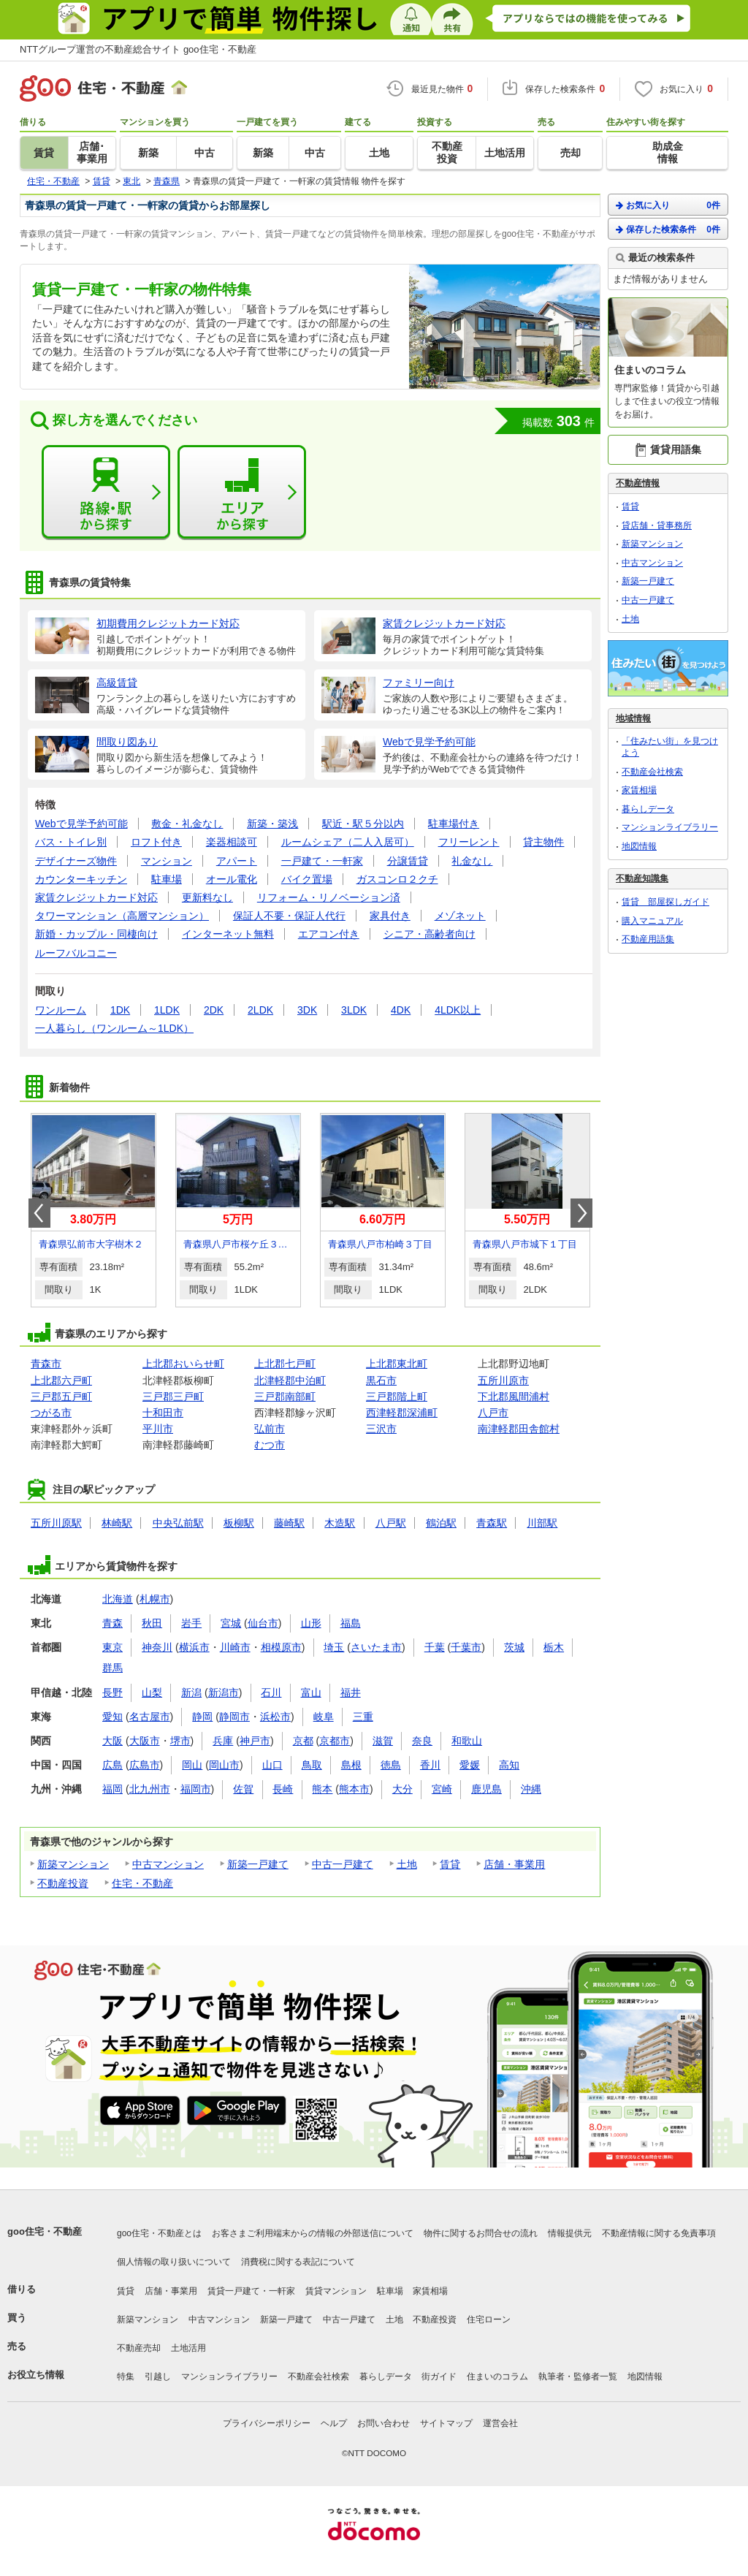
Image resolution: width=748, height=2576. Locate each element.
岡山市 (224, 1765)
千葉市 (466, 1647)
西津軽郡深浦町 (402, 1412)
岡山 (192, 1765)
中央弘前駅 (178, 1523)
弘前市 (269, 1429)
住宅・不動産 (142, 1883)
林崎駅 (117, 1523)
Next (581, 1213)
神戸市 (255, 1741)
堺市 (180, 1741)
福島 (350, 1623)
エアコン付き (328, 934)
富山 (311, 1692)
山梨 (152, 1692)
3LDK (354, 1010)
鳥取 (312, 1765)
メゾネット (460, 916)
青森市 (46, 1363)
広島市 (144, 1765)
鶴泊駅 (441, 1523)
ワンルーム (60, 1010)
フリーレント (469, 842)
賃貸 (450, 1864)
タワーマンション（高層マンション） (122, 916)
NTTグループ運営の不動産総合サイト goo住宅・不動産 (138, 49)
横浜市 (194, 1647)
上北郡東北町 (396, 1363)
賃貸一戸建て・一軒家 (251, 2291)
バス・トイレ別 (71, 842)
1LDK (167, 1010)
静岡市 (234, 1716)
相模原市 (281, 1647)
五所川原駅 (56, 1523)
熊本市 (354, 1789)
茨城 (514, 1647)
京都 (303, 1741)
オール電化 (231, 879)
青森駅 (491, 1523)
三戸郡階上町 (396, 1396)
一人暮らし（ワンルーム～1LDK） (114, 1028)
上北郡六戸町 (61, 1380)
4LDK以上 (458, 1010)
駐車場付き (453, 823)
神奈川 (157, 1647)
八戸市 (493, 1412)
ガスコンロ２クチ (397, 879)
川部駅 (542, 1523)
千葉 (434, 1647)
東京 (112, 1647)
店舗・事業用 (514, 1864)
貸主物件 (543, 842)
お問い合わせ (383, 2423)
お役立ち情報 (35, 2374)
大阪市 (144, 1741)
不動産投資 (62, 1883)
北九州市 (149, 1789)
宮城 (231, 1623)
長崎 (282, 1789)
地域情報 (633, 718)
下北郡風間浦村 (513, 1396)
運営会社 (500, 2423)
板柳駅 (239, 1523)
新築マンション (73, 1864)
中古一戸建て (342, 1864)
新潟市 (223, 1692)
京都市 (334, 1741)
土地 (407, 1864)
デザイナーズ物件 (76, 861)
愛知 (112, 1716)
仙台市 (263, 1623)
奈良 (422, 1741)
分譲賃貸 (407, 861)
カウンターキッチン (81, 879)
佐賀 (243, 1789)
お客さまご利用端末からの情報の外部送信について (312, 2233)
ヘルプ (334, 2423)
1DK (120, 1010)
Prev (39, 1213)
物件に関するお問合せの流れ (481, 2233)
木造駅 (339, 1523)
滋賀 (383, 1741)
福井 (350, 1692)
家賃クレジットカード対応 (96, 897)
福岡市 (195, 1789)
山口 (272, 1765)
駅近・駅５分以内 (363, 823)
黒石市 (381, 1380)
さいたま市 (376, 1647)
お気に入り (668, 205)
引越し (158, 2376)
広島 (112, 1765)
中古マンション (168, 1864)
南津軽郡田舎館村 (519, 1429)
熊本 (322, 1789)
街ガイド (439, 2376)
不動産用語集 (648, 939)
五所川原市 (503, 1380)
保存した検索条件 (668, 229)
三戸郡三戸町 (173, 1396)
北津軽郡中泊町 (290, 1380)
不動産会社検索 (652, 772)
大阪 (112, 1741)
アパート (236, 861)
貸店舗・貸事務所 (657, 525)
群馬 (112, 1667)
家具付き (390, 916)
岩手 (191, 1623)
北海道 (117, 1599)
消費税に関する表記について (298, 2262)
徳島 (391, 1765)
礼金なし (471, 861)
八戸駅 (390, 1523)
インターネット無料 (228, 934)
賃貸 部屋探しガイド (665, 902)
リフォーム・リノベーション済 (328, 897)
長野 (112, 1692)
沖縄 (531, 1789)
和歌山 (466, 1741)
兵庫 (223, 1741)
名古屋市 (149, 1716)
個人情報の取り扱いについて (174, 2262)
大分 (402, 1789)
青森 (112, 1623)
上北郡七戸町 (285, 1363)
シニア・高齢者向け (429, 934)
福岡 (112, 1789)
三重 (363, 1716)
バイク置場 (306, 879)
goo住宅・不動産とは (159, 2233)
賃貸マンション (336, 2291)
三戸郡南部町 (285, 1396)
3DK (307, 1010)
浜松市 (275, 1716)
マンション (166, 861)
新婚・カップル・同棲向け (96, 934)
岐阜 (323, 1716)
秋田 (152, 1623)
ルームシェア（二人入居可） (347, 842)
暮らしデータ (648, 809)
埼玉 (334, 1647)
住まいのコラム (497, 2376)
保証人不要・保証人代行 (289, 916)
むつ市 (269, 1445)
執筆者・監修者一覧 (577, 2376)
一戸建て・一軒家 (322, 861)
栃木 (553, 1647)
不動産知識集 (642, 878)
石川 (271, 1692)
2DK (214, 1010)
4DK (401, 1010)
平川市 (157, 1429)
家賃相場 (639, 790)
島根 (351, 1765)
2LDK (260, 1010)
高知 (509, 1765)
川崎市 (235, 1647)
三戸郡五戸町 (61, 1396)
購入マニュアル (652, 921)
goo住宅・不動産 (44, 2231)
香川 (430, 1765)
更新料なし (207, 897)
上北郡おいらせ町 (183, 1363)
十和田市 (162, 1412)
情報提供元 (570, 2233)
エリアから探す (242, 492)
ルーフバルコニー (76, 953)
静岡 (202, 1716)
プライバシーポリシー (266, 2423)
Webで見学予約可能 (81, 823)
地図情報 (639, 846)
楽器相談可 (231, 842)
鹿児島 (486, 1789)
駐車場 (166, 879)
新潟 (191, 1692)
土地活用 (188, 2348)
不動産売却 (139, 2348)
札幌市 (155, 1599)
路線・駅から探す (106, 492)
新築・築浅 (272, 823)
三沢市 (381, 1429)
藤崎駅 (289, 1523)
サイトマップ (446, 2423)
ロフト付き (156, 842)
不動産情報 (638, 483)
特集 (125, 2376)
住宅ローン (489, 2319)
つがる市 (51, 1412)
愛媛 (469, 1765)
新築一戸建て (258, 1864)
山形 (311, 1623)
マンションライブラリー (670, 827)
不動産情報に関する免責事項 (659, 2233)
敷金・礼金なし (187, 823)
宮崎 (442, 1789)
